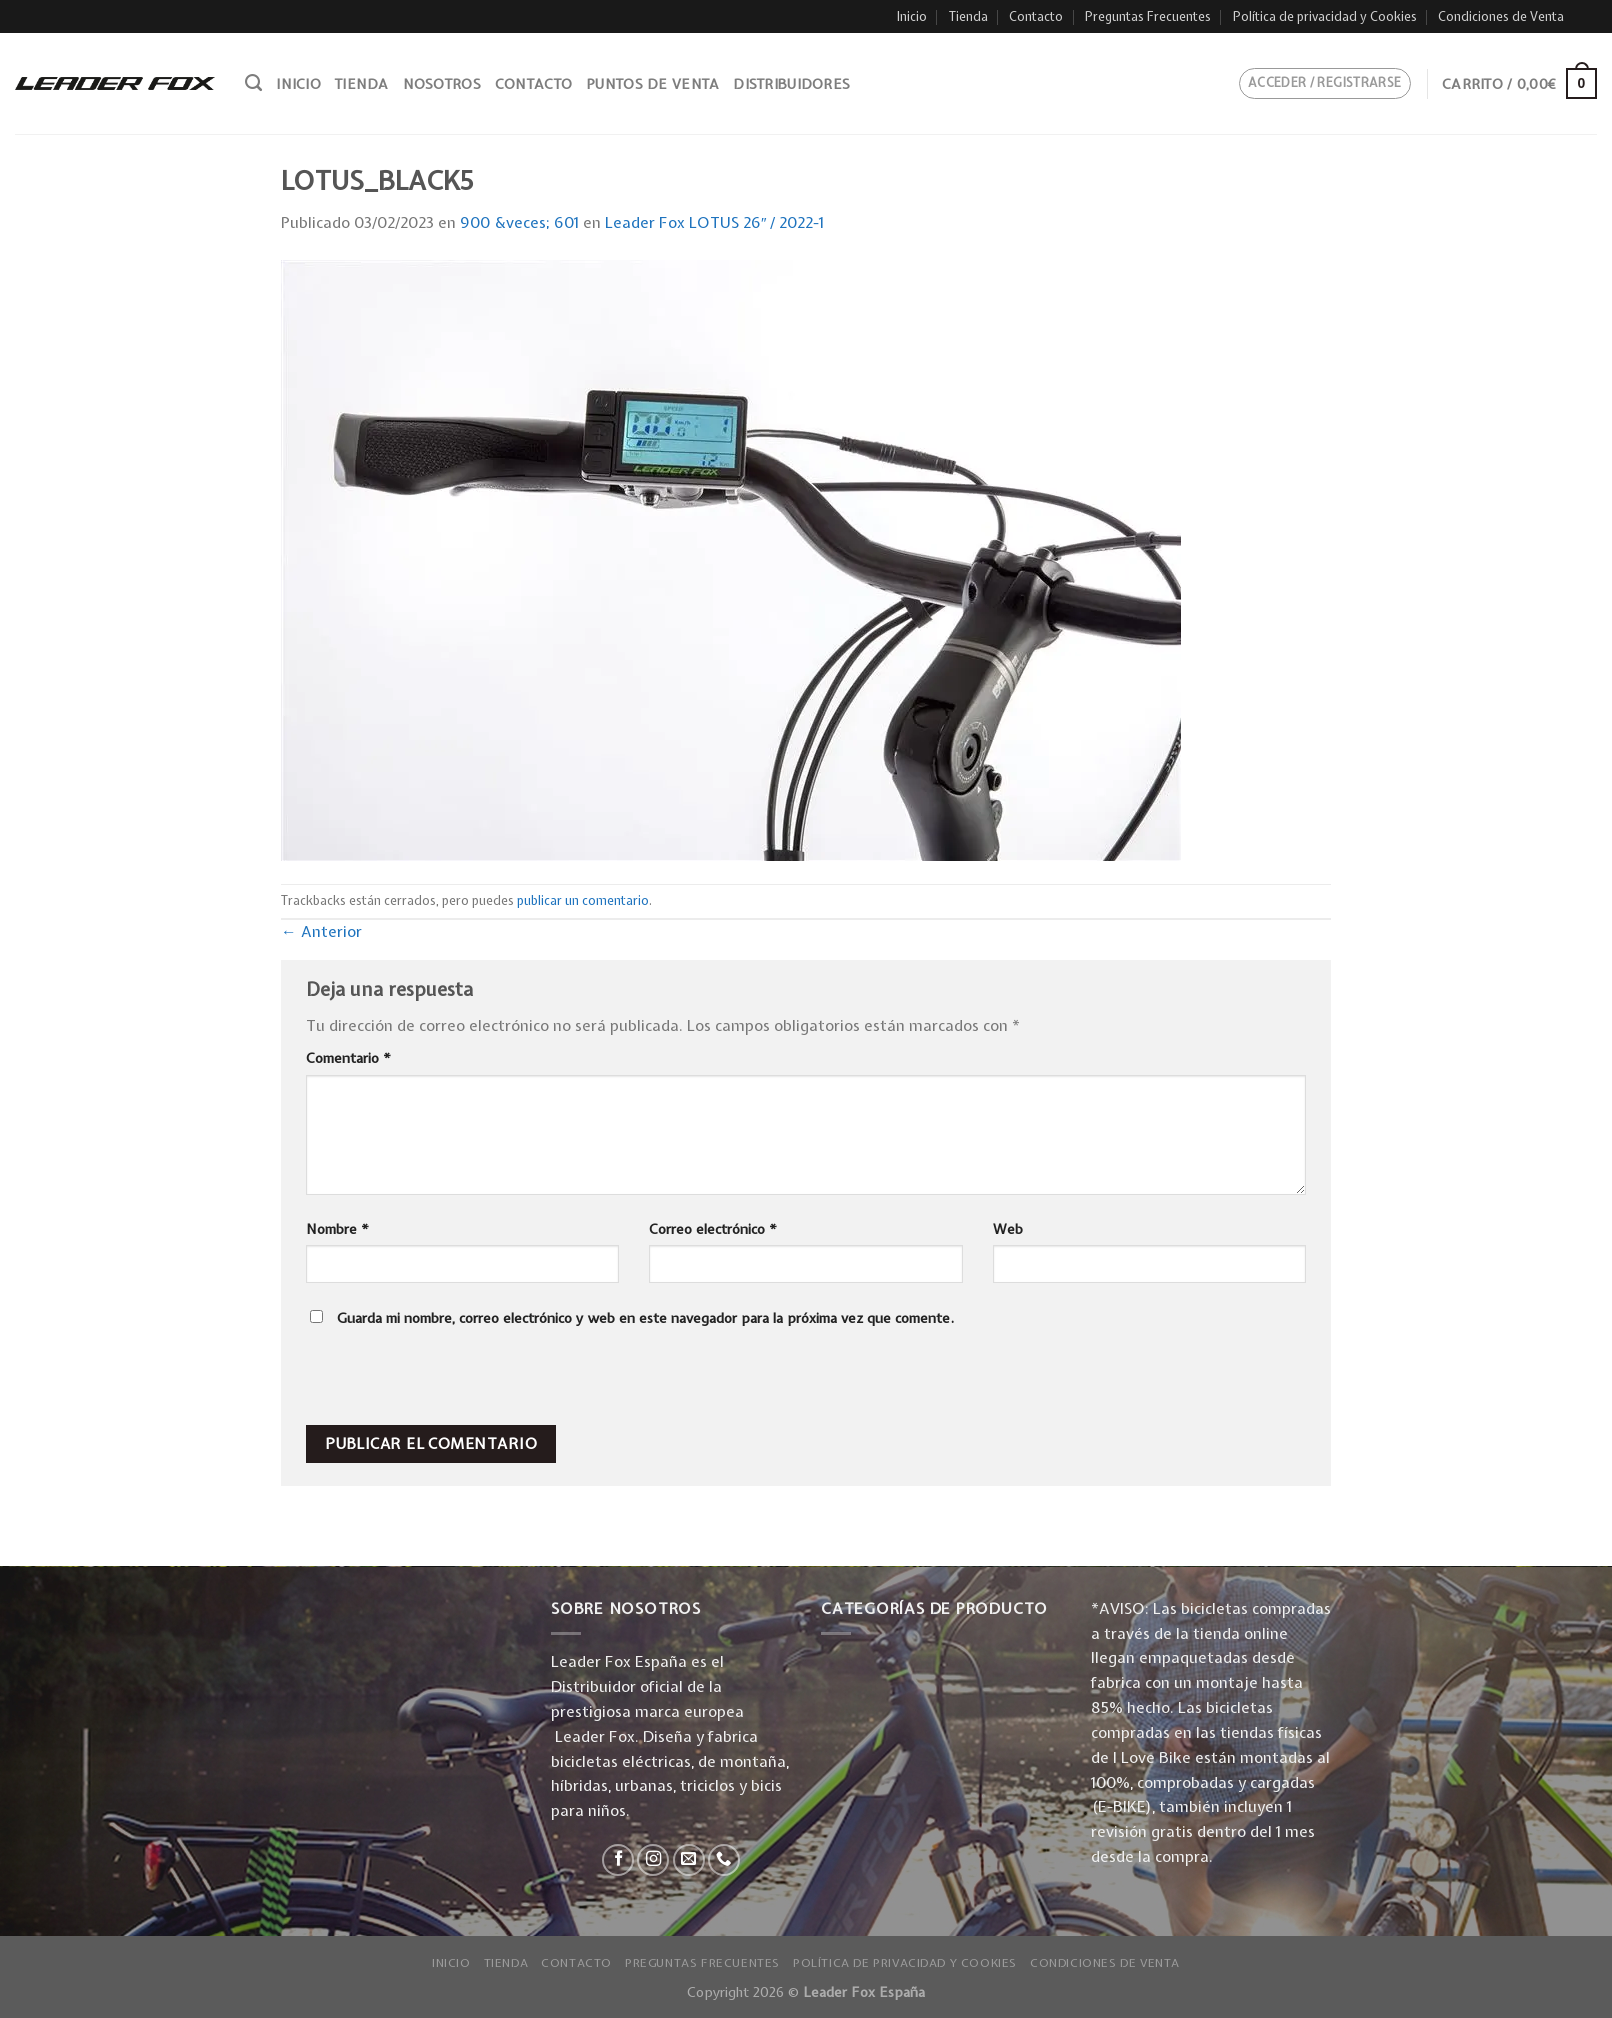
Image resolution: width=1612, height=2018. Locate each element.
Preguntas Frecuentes (1148, 16)
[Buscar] (253, 83)
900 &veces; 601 (519, 222)
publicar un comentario (583, 900)
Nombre (337, 1229)
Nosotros (442, 84)
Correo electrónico (713, 1229)
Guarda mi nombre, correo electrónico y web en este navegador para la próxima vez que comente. (645, 1318)
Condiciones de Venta (1501, 16)
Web (1008, 1229)
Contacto (1036, 16)
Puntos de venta (652, 84)
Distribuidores (791, 84)
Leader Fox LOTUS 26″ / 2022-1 (715, 222)
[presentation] (442, 1382)
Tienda (968, 16)
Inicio (912, 16)
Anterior (321, 931)
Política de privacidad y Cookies (1325, 16)
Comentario (348, 1058)
